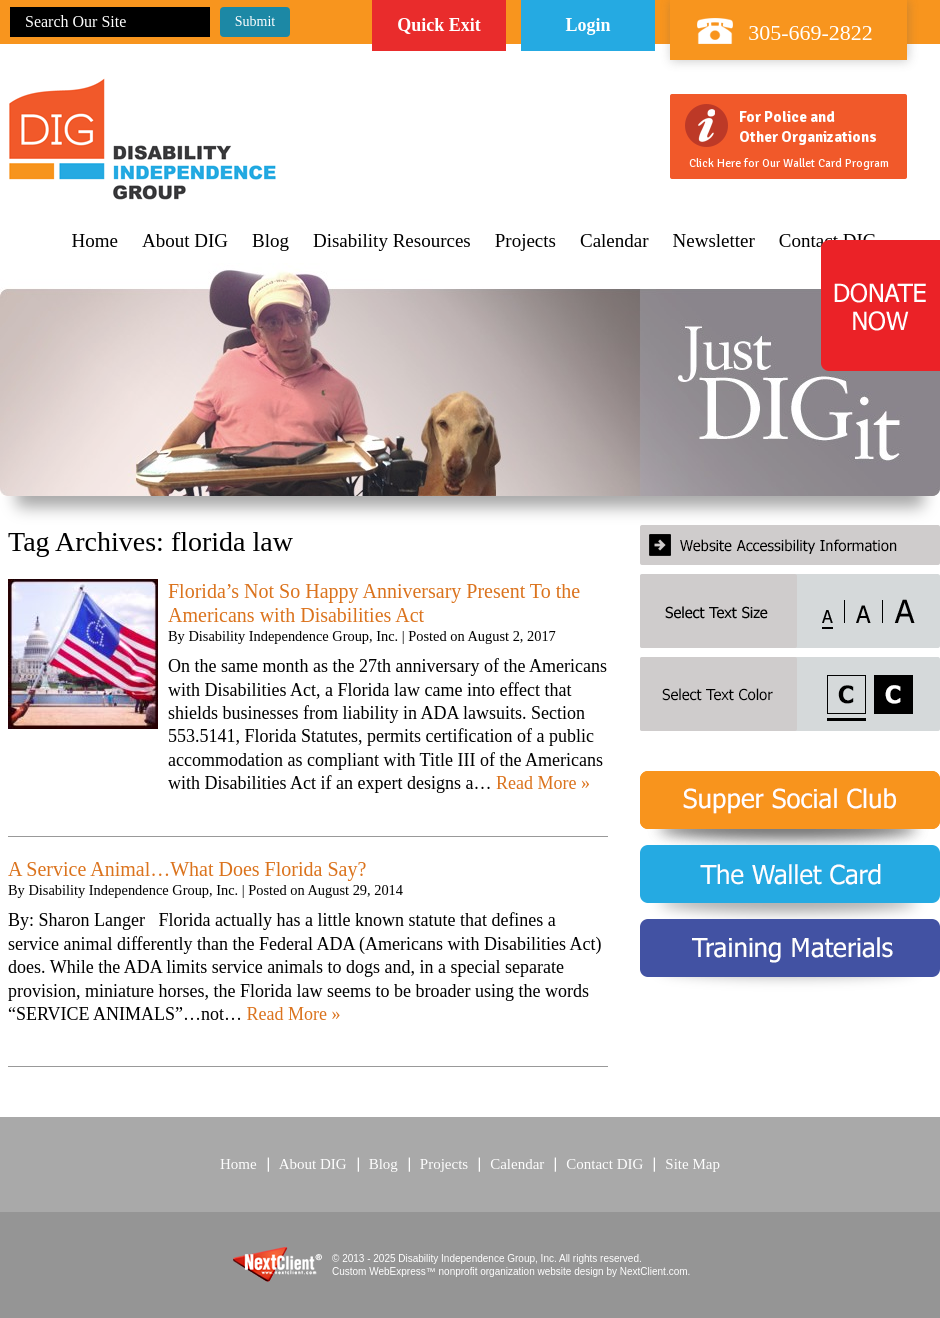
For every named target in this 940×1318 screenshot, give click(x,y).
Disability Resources (392, 241)
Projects (525, 241)
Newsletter (714, 241)
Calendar (614, 241)
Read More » (543, 783)
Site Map (692, 1164)
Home (95, 241)
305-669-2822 (810, 32)
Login (587, 25)
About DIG (185, 241)
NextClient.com (654, 1271)
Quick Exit (439, 25)
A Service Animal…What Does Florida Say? (187, 869)
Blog (270, 241)
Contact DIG (604, 1164)
